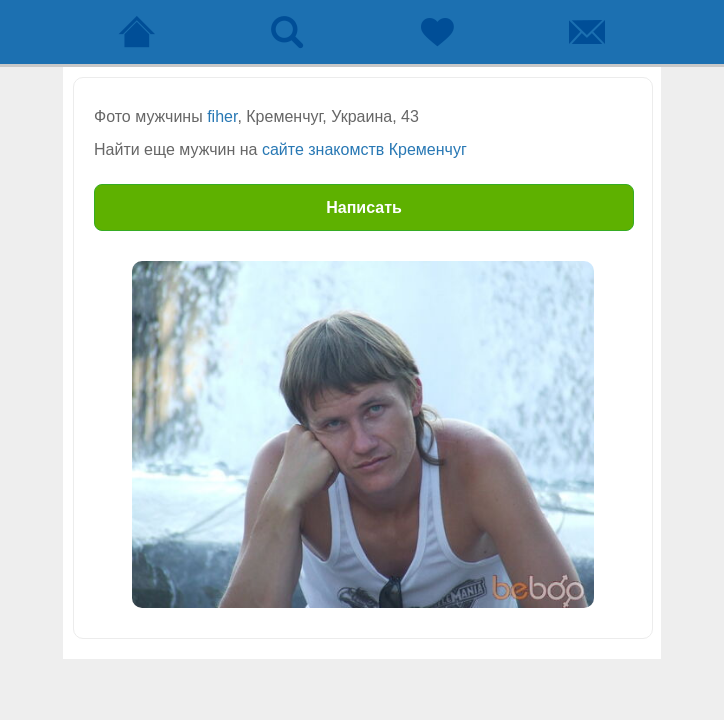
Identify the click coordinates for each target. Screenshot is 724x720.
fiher (222, 116)
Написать (364, 207)
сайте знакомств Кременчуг (364, 149)
